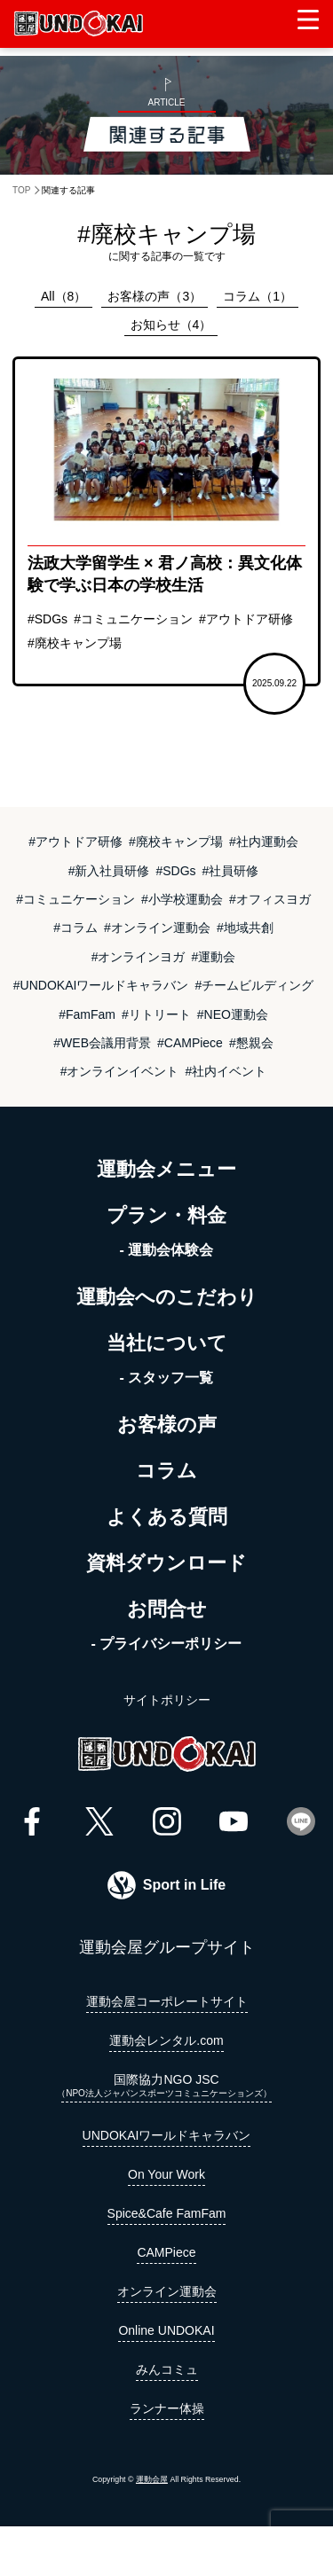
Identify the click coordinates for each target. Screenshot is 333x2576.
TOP (21, 190)
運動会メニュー (166, 1169)
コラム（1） (257, 296)
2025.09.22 (274, 683)
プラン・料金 (166, 1215)
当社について (167, 1343)
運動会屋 (152, 2479)
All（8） (63, 296)
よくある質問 (167, 1517)
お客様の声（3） (154, 296)
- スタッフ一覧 (167, 1377)
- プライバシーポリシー (166, 1643)
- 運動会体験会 (167, 1249)
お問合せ (167, 1609)
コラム (166, 1471)
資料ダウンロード (166, 1563)
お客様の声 (167, 1424)
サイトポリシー (166, 1700)
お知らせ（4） (171, 324)
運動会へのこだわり (167, 1297)
